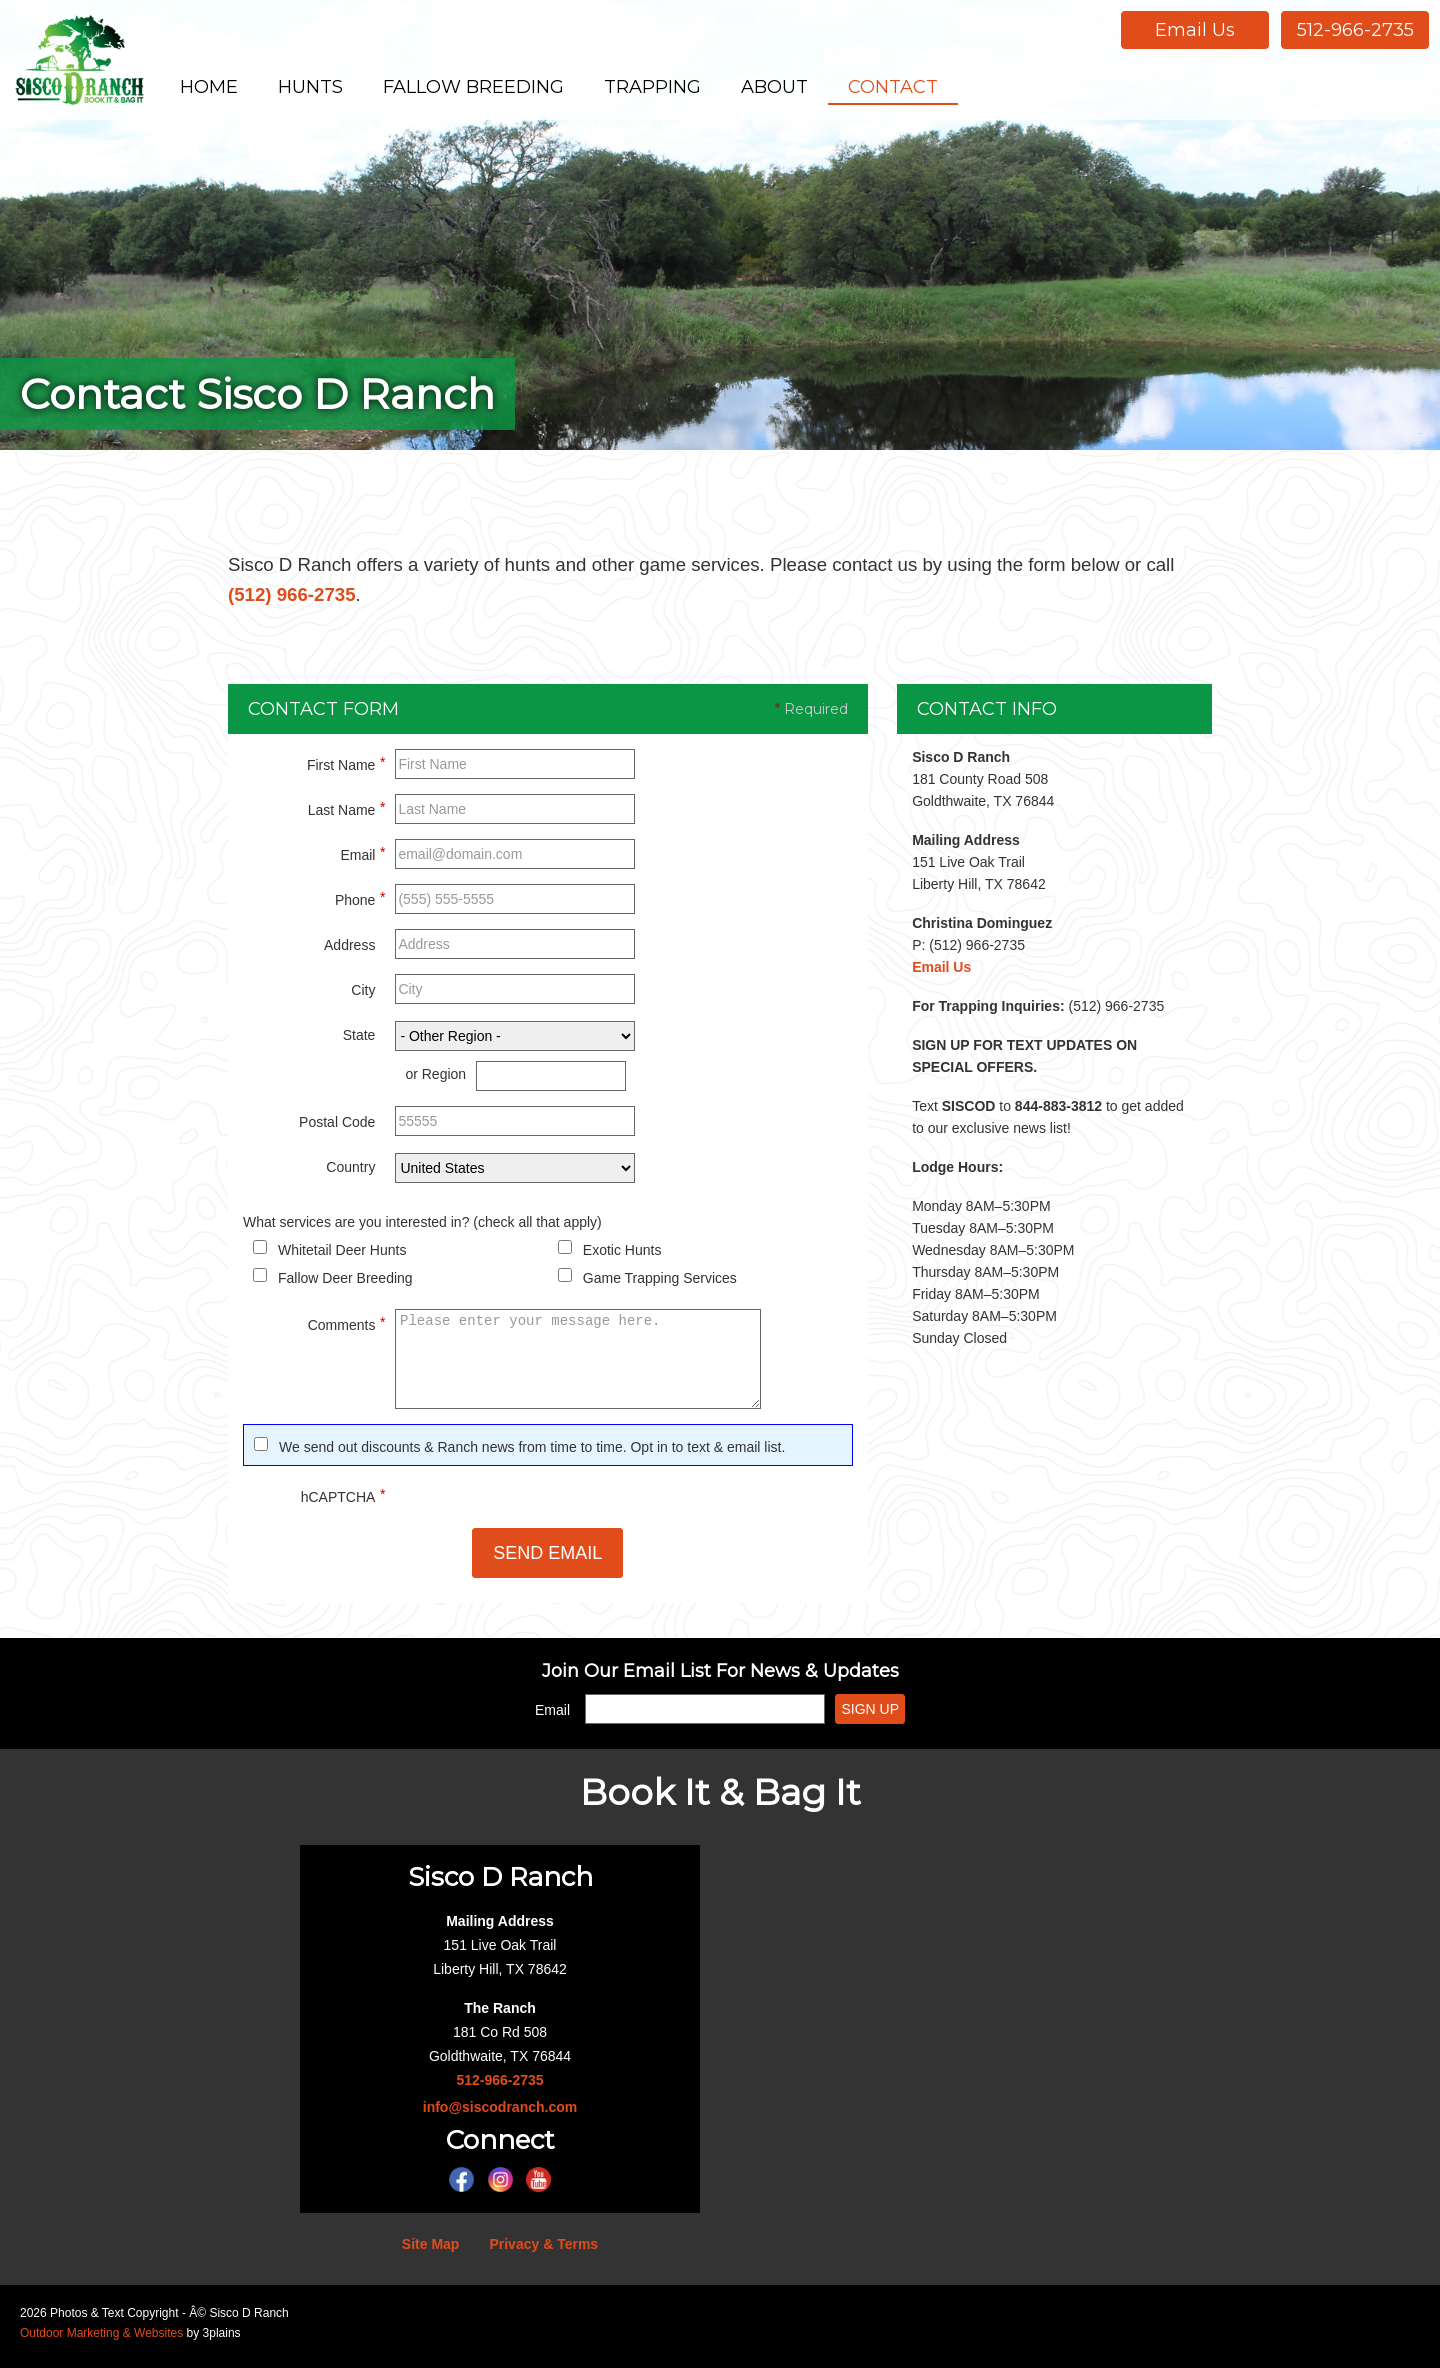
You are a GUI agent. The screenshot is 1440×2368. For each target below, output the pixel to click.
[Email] (705, 1716)
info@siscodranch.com (500, 2114)
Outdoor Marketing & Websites (101, 2340)
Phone (360, 904)
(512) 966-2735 (332, 598)
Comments (347, 1329)
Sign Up (870, 1716)
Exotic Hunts (622, 1257)
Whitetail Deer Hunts (342, 1257)
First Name (346, 769)
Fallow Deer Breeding (345, 1285)
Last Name (347, 814)
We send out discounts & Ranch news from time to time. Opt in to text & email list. (532, 1454)
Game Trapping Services (660, 1285)
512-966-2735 (1355, 30)
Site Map (431, 2251)
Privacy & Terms (543, 2251)
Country (350, 1174)
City (363, 997)
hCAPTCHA (343, 1501)
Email (362, 859)
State (359, 1042)
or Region (435, 1081)
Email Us (1195, 30)
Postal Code (337, 1129)
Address (349, 952)
